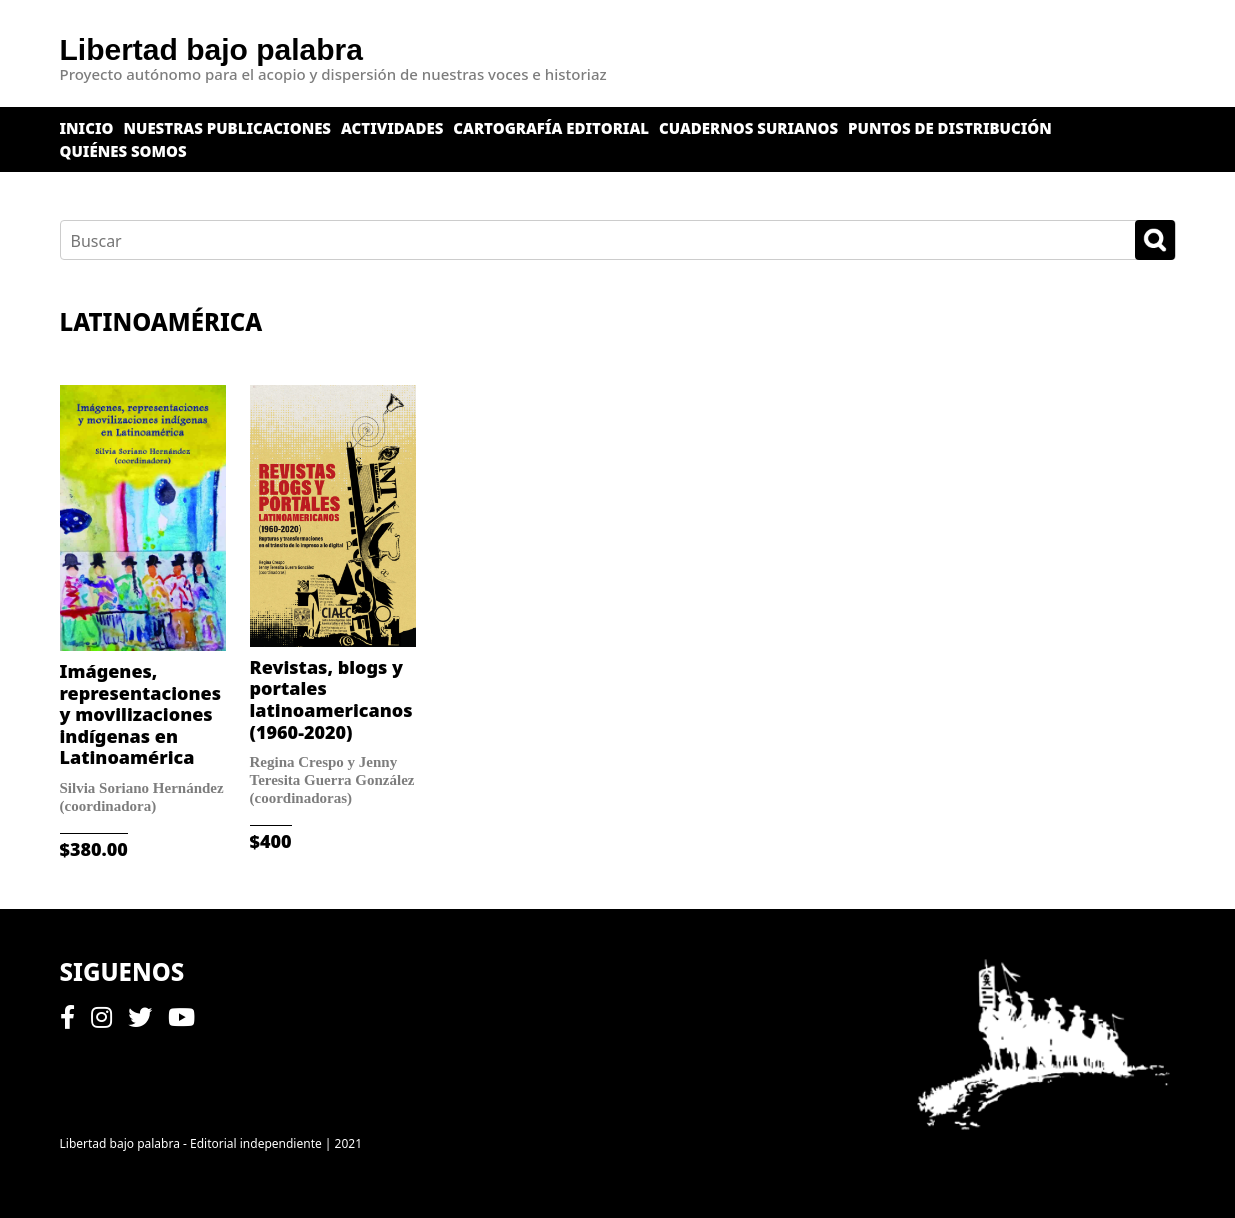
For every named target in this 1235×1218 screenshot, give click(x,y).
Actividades (392, 128)
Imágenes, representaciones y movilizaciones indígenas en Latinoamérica (140, 714)
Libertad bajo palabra (211, 49)
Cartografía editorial (551, 128)
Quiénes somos (123, 151)
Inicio (87, 128)
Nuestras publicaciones (228, 128)
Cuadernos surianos (748, 128)
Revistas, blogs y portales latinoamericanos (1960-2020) (331, 699)
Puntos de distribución (950, 128)
